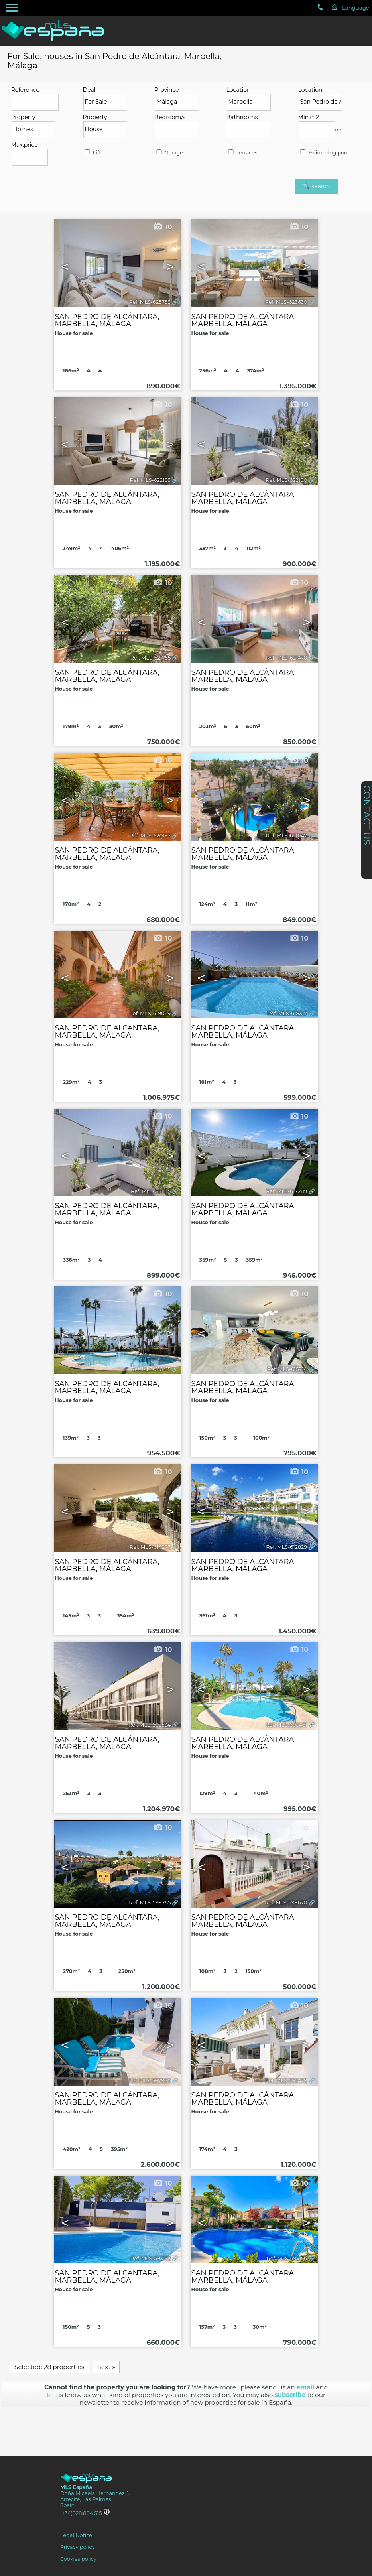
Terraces (242, 153)
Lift (92, 153)
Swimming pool (324, 153)
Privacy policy (77, 2547)
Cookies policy (78, 2559)
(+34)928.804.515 (85, 2513)
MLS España (76, 2487)
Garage (169, 153)
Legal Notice (76, 2535)
